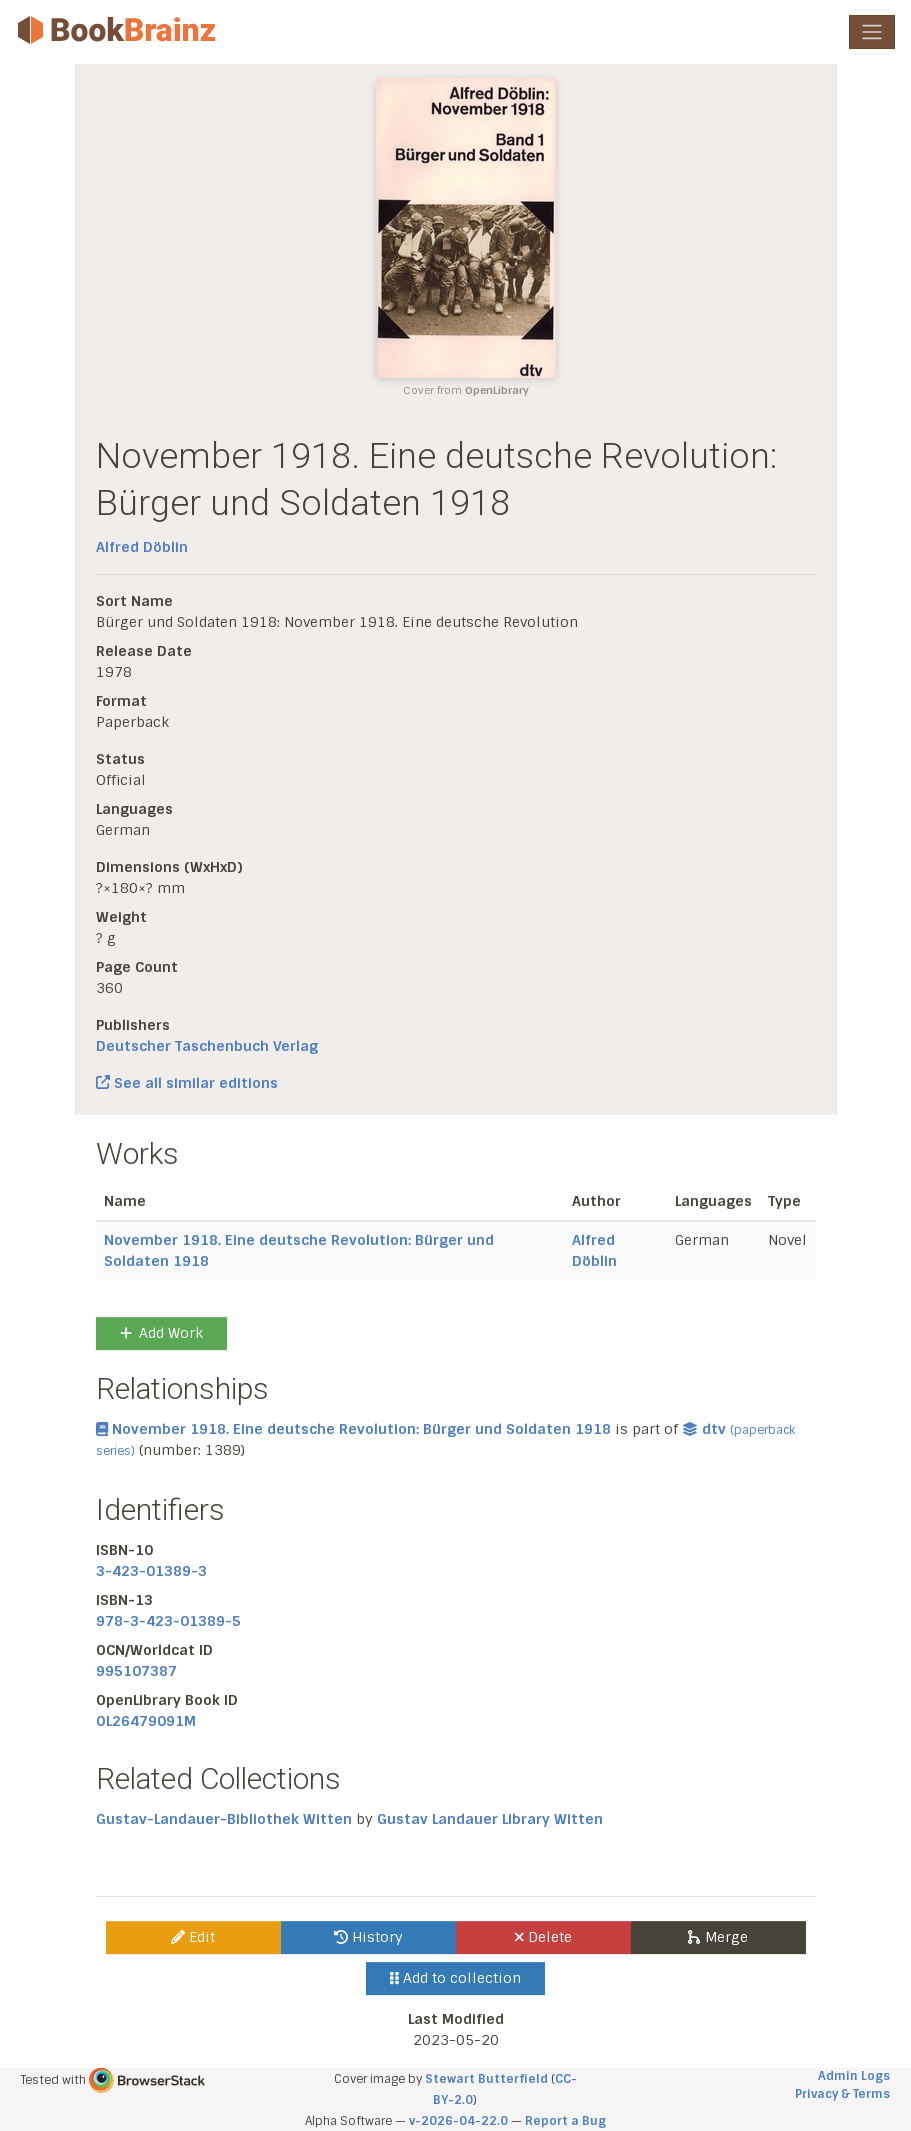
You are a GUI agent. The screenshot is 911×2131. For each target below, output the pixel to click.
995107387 (136, 1671)
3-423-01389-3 (151, 1571)
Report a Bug (565, 2121)
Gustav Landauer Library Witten (490, 1819)
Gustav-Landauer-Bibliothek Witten (224, 1819)
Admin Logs (854, 2076)
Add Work (161, 1333)
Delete (543, 1937)
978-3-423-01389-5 (168, 1621)
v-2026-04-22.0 (458, 2121)
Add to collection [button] (455, 1978)
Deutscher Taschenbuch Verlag (207, 1046)
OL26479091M (146, 1721)
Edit (193, 1937)
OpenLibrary (497, 390)
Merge (717, 1937)
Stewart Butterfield (486, 2079)
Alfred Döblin (142, 547)
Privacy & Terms (842, 2094)
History (368, 1937)
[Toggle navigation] (872, 32)
